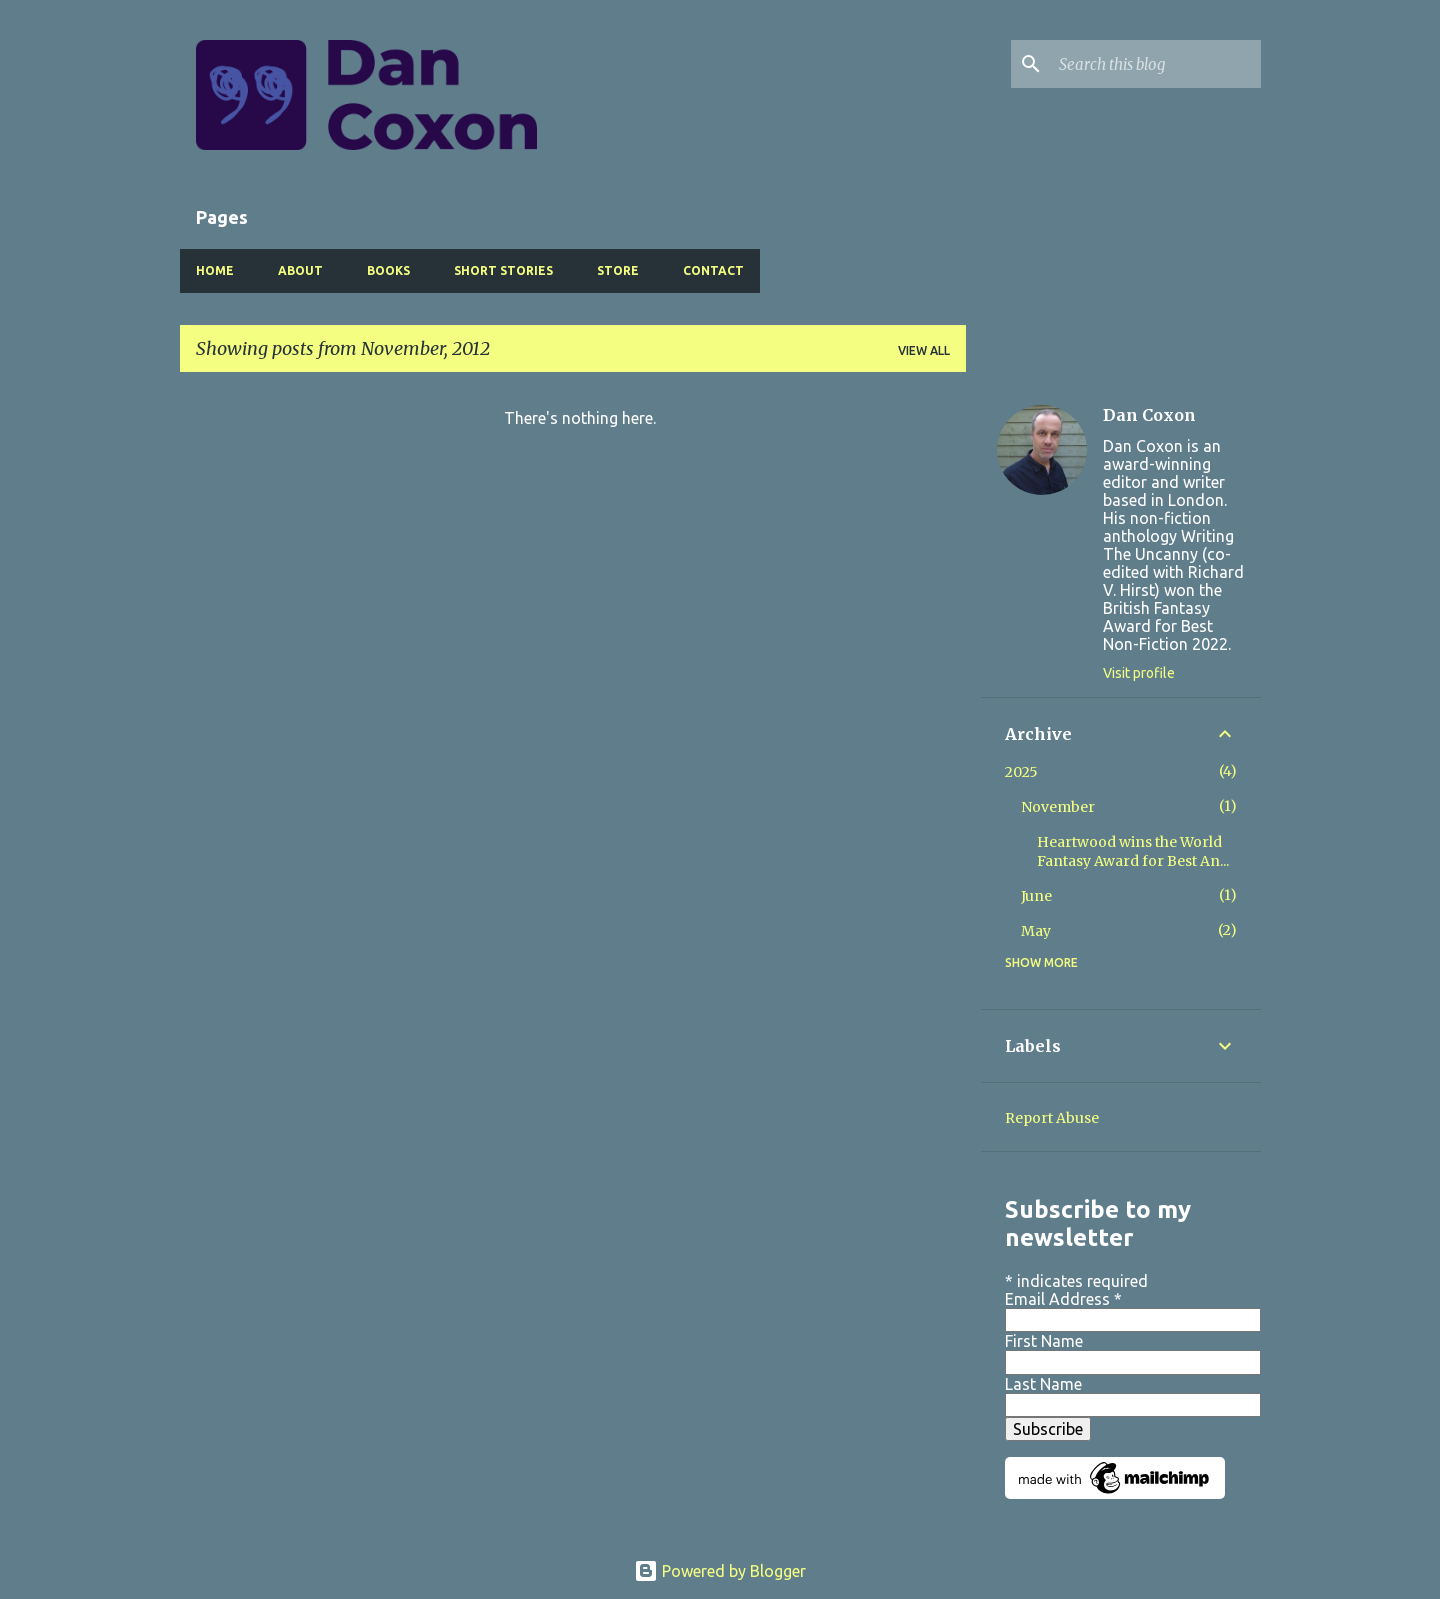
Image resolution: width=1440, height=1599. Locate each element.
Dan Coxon (1149, 415)
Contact (713, 270)
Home (215, 270)
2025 (1021, 772)
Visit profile (1139, 673)
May (1036, 931)
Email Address (1063, 1299)
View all (924, 350)
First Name (1044, 1341)
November (1058, 807)
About (300, 270)
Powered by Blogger (720, 1571)
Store (618, 270)
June (1036, 896)
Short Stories (503, 270)
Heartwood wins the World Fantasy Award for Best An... (1133, 851)
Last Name (1043, 1384)
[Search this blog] (1156, 64)
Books (388, 270)
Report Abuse (1052, 1118)
